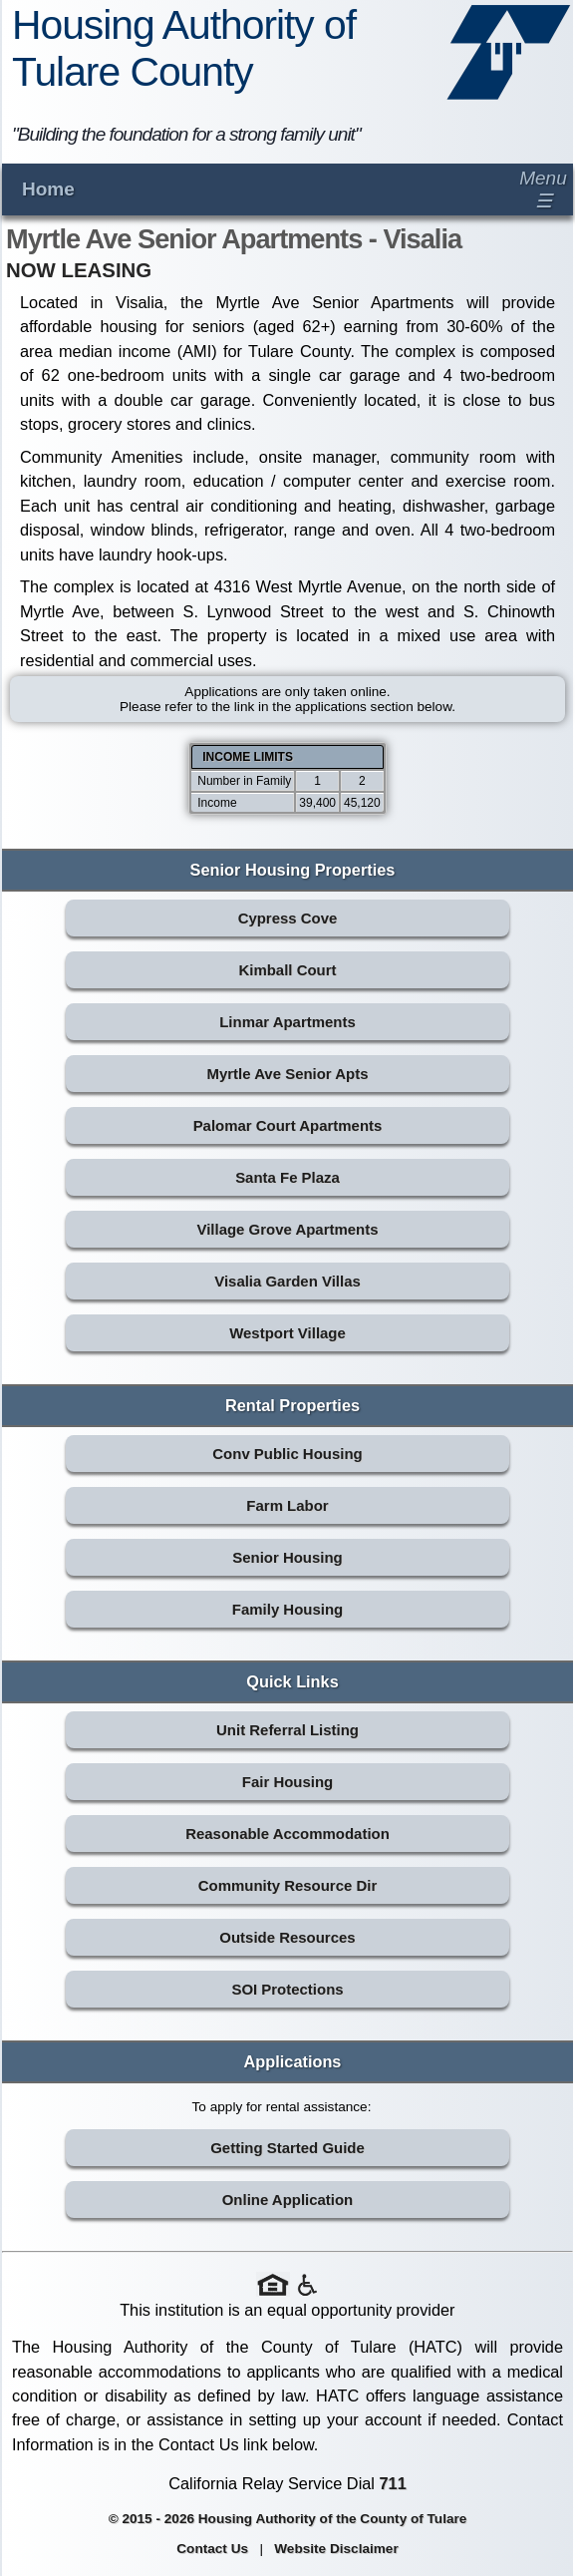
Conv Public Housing (287, 1453)
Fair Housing (287, 1781)
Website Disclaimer (336, 2548)
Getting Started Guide (287, 2147)
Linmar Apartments (287, 1021)
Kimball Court (287, 969)
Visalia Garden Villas (287, 1281)
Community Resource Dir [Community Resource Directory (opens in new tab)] (287, 1885)
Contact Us (212, 2548)
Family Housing (287, 1609)
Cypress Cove (288, 918)
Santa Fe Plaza (287, 1177)
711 (393, 2483)
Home (48, 189)
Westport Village (287, 1332)
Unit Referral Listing (287, 1729)
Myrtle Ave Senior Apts (287, 1073)
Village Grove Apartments (288, 1229)
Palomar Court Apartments (288, 1125)
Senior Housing (287, 1557)
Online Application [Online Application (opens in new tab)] (288, 2199)
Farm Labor (287, 1505)
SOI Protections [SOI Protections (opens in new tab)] (287, 1989)
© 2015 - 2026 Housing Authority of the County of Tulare (288, 2518)
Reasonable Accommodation (287, 1833)
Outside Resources (287, 1937)
